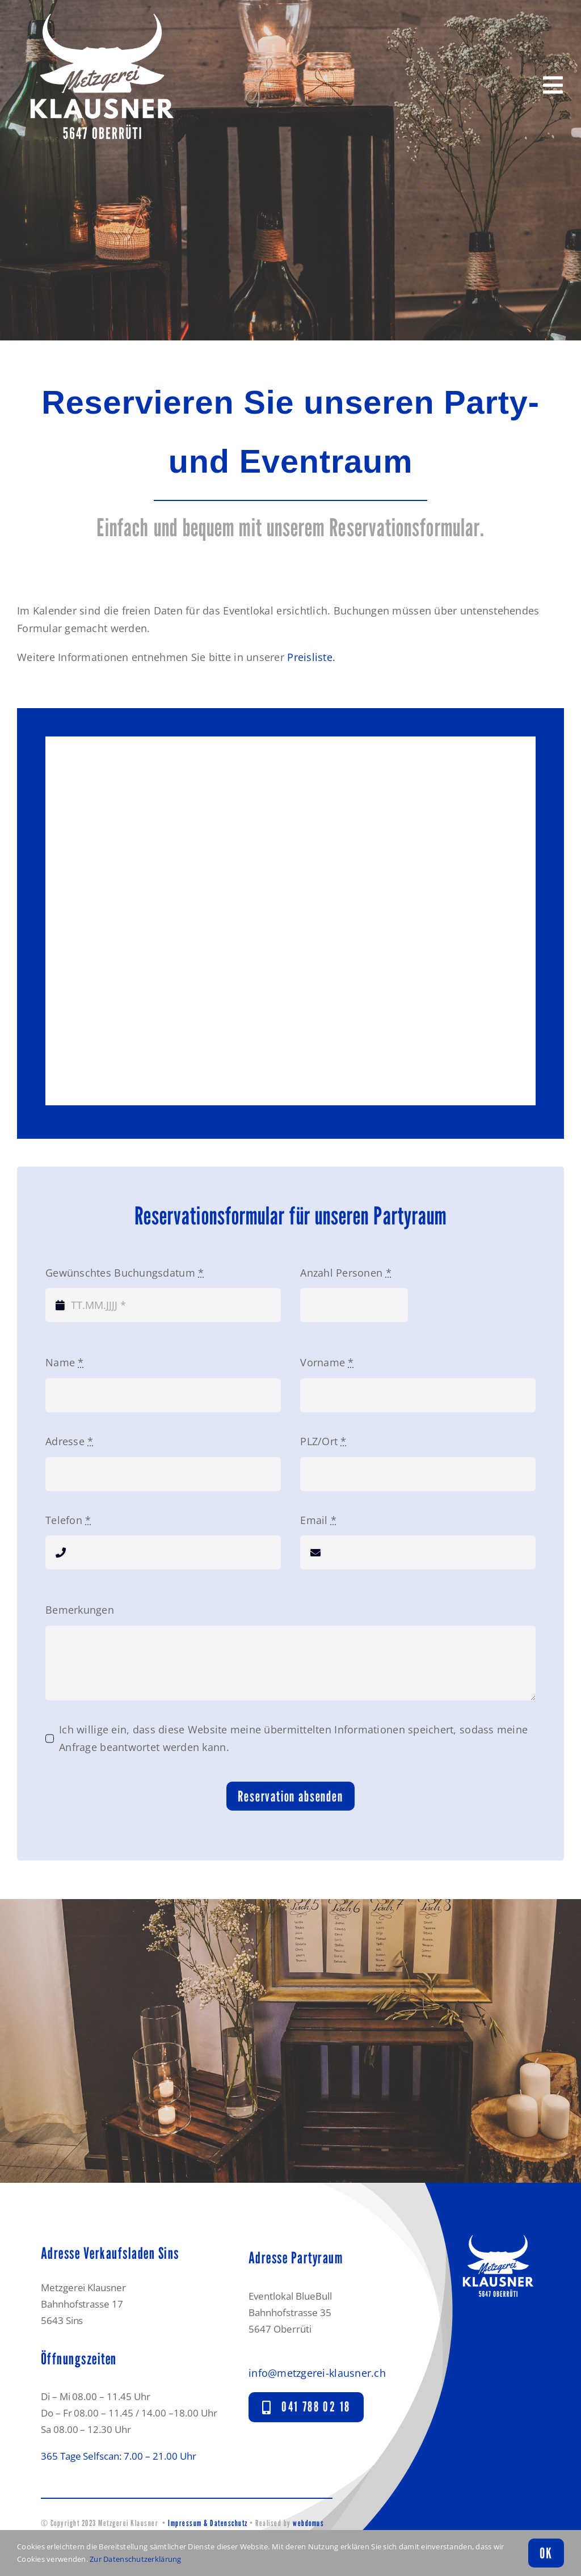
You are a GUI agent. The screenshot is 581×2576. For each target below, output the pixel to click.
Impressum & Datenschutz (208, 2523)
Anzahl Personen (345, 1272)
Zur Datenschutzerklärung (135, 2559)
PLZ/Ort (323, 1441)
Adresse (69, 1441)
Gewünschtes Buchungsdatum (124, 1272)
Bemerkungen (79, 1610)
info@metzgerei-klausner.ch (317, 2373)
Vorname (326, 1362)
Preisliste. (311, 657)
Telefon (68, 1520)
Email (318, 1520)
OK (546, 2553)
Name (64, 1362)
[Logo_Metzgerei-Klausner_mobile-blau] (498, 2233)
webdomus (308, 2523)
